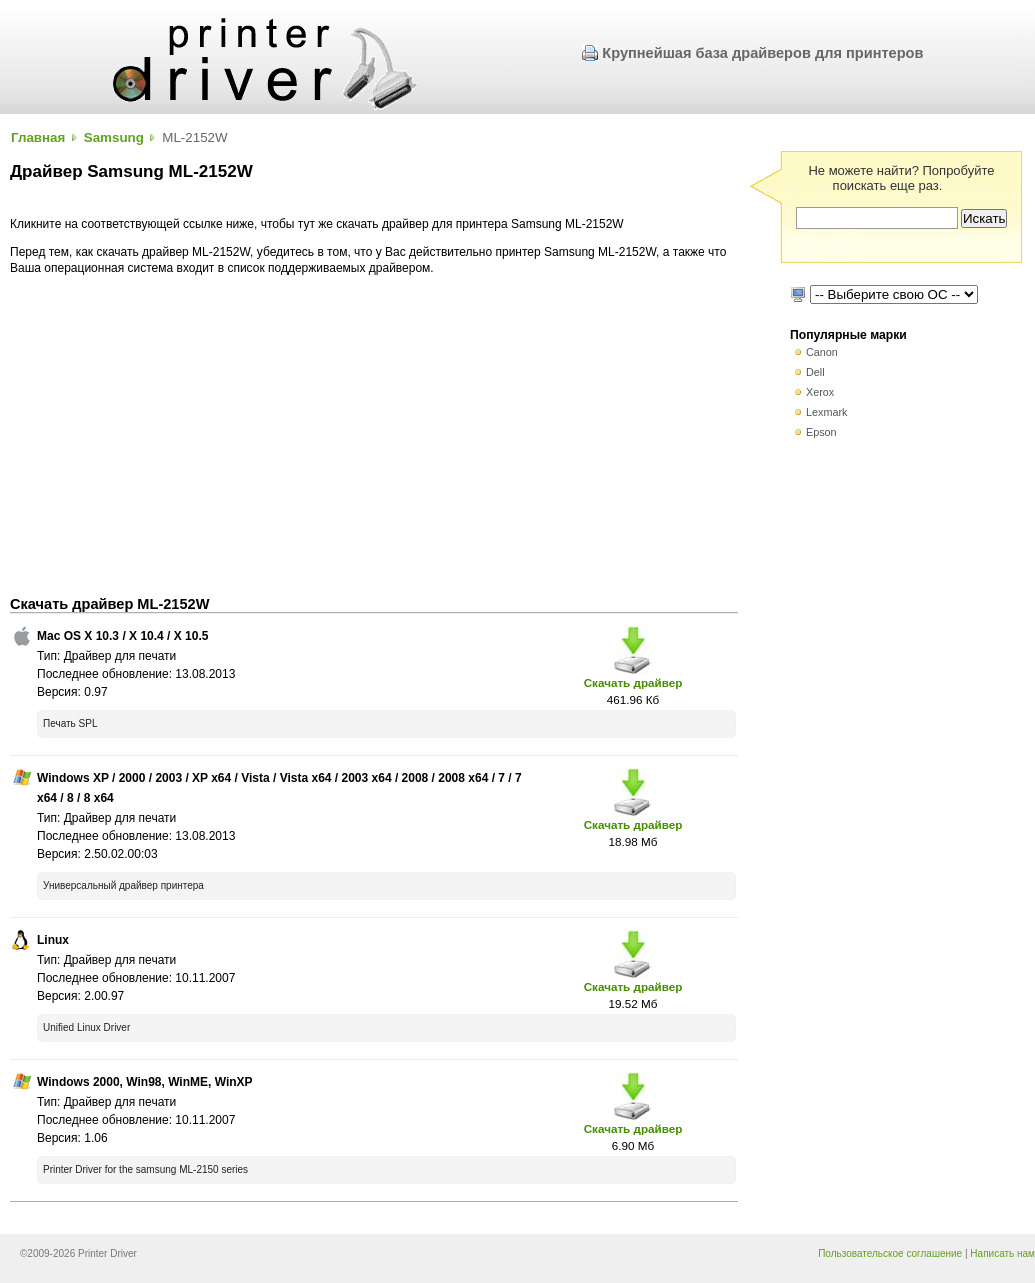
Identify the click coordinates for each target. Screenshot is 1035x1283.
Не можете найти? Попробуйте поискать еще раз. (901, 178)
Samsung (114, 137)
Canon (822, 352)
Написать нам (1002, 1253)
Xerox (820, 392)
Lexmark (826, 412)
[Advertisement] (374, 436)
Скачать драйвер (633, 682)
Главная (38, 137)
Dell (815, 372)
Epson (821, 432)
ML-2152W (194, 137)
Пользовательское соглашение (890, 1253)
